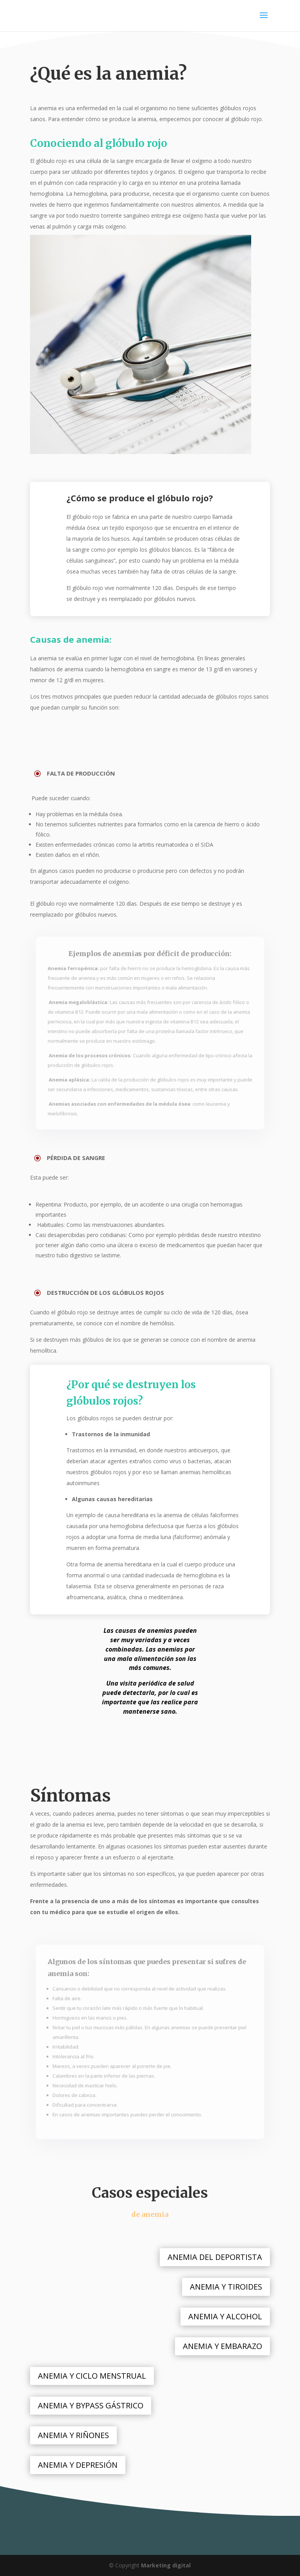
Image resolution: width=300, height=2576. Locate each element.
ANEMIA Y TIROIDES (226, 2286)
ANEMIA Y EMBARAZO (222, 2346)
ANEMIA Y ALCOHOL (225, 2316)
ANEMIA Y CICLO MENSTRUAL (92, 2375)
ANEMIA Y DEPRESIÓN (78, 2465)
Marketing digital (166, 2565)
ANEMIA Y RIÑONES (73, 2435)
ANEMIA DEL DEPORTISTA (215, 2257)
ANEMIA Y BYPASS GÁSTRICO (90, 2405)
